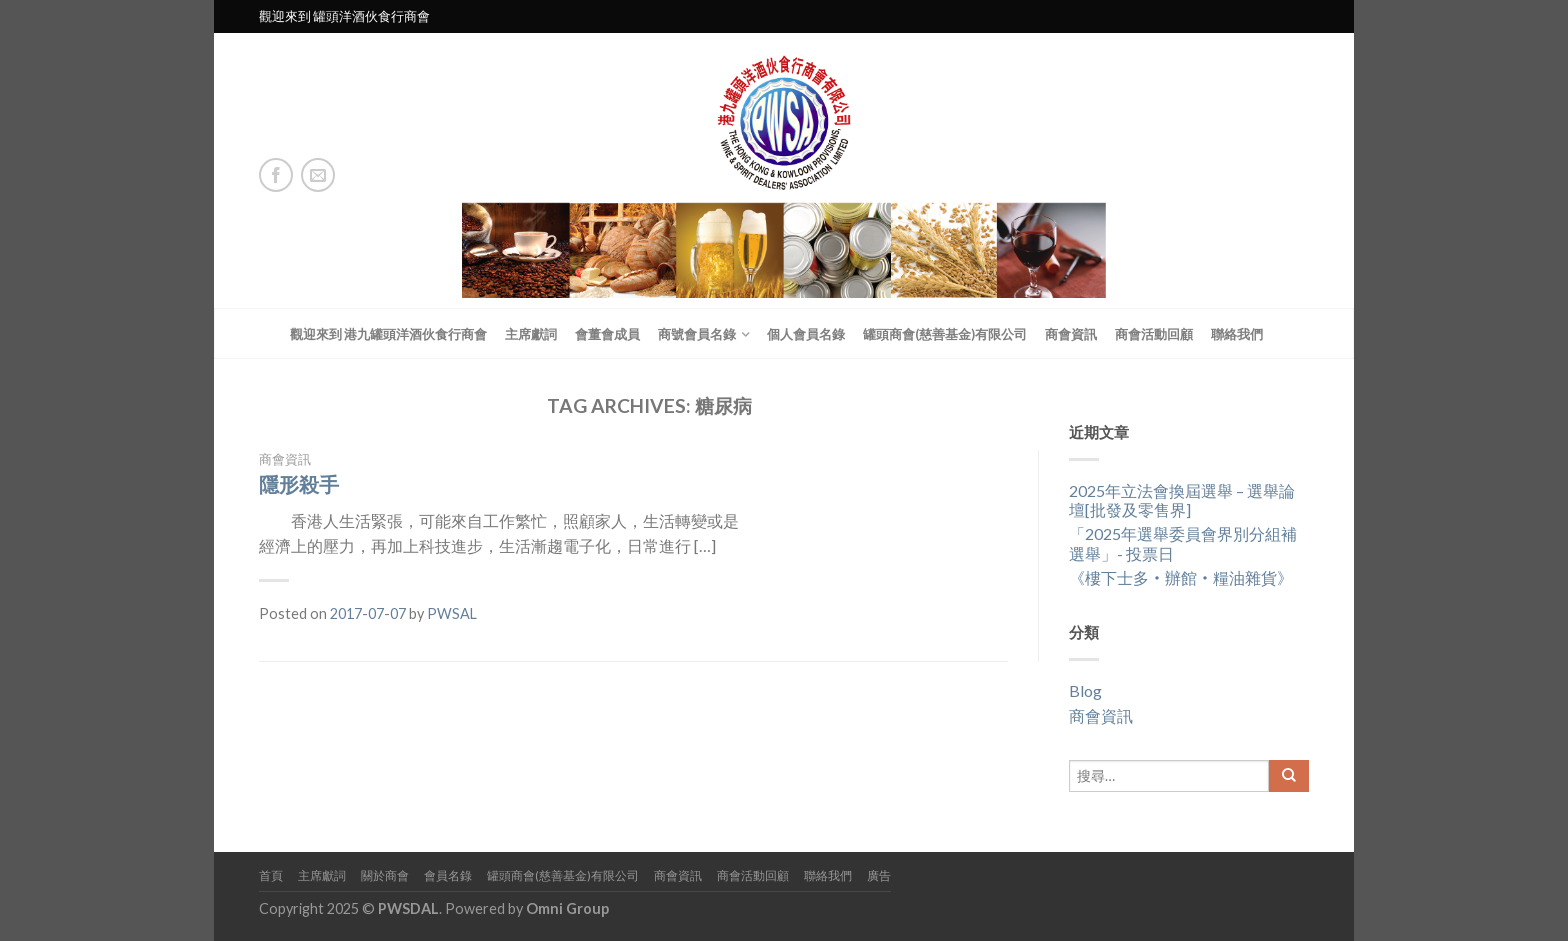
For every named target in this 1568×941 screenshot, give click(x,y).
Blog (1085, 690)
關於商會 (385, 875)
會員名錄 (448, 875)
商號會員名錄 (697, 334)
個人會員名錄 (806, 334)
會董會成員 (607, 334)
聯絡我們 (1237, 334)
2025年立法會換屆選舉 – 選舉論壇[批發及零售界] (1182, 500)
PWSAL (452, 613)
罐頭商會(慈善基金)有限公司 (945, 334)
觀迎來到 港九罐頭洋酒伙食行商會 (388, 334)
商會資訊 (1071, 334)
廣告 (879, 875)
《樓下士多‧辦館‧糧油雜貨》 (1181, 577)
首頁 (271, 875)
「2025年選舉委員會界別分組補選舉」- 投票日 (1183, 543)
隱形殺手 (299, 484)
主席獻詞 (531, 334)
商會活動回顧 (1154, 334)
